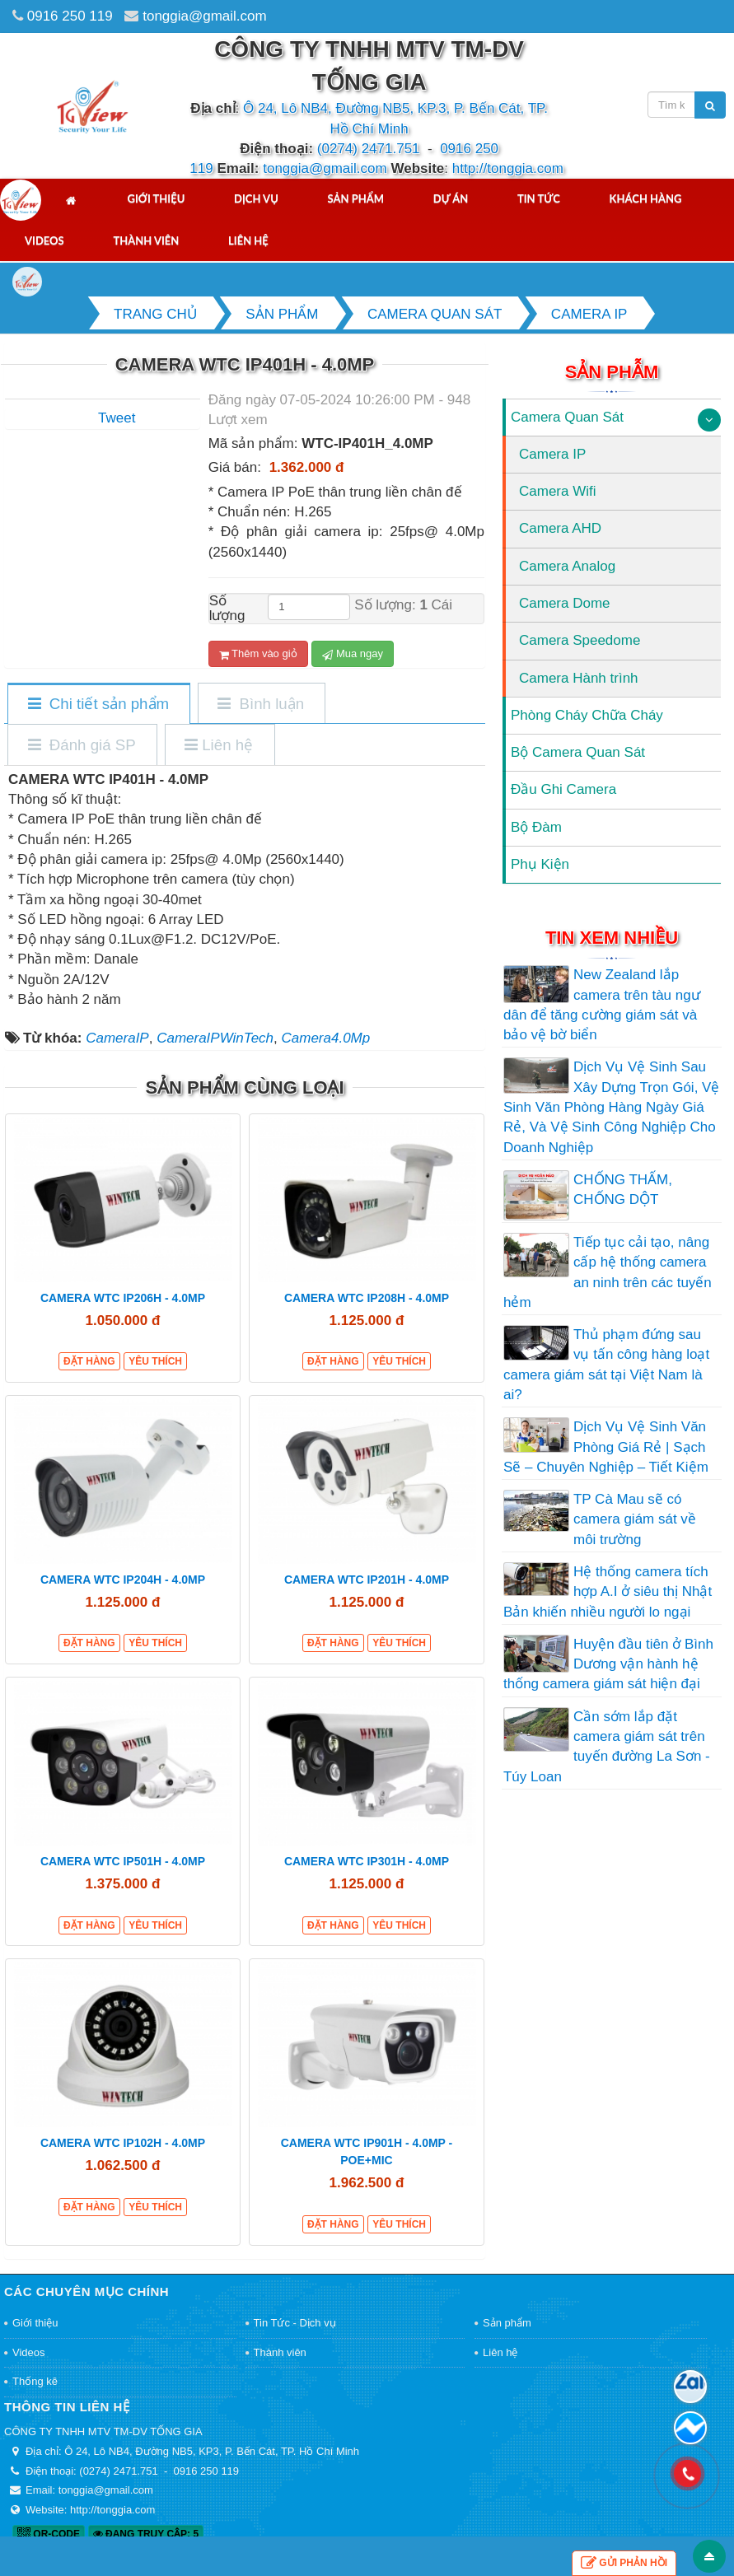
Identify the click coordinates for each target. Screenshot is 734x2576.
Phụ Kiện (540, 864)
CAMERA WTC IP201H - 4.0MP (366, 1579)
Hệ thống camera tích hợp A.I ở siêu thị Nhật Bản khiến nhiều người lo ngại (607, 1592)
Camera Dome (564, 603)
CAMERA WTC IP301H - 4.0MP (366, 1861)
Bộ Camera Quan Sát (578, 752)
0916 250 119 (70, 16)
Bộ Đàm (536, 827)
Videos (44, 240)
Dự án (450, 198)
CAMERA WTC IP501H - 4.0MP (122, 1861)
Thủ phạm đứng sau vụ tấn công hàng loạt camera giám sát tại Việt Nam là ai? (606, 1364)
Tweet (116, 418)
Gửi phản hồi (624, 2563)
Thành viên (146, 240)
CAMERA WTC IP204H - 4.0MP (122, 1579)
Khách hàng (646, 198)
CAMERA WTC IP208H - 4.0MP (366, 1297)
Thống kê (35, 2381)
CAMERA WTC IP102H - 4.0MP (122, 2142)
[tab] (98, 704)
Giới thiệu (156, 198)
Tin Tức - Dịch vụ (295, 2323)
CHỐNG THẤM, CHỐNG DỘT (622, 1189)
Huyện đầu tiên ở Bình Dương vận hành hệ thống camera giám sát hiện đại (608, 1664)
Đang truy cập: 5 (146, 2534)
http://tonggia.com (507, 168)
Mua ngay (352, 653)
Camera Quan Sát (567, 417)
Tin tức (538, 198)
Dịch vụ (256, 198)
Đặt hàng (89, 1361)
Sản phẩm (356, 198)
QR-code (48, 2534)
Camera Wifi (557, 491)
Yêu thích (155, 1361)
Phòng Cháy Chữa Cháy (587, 715)
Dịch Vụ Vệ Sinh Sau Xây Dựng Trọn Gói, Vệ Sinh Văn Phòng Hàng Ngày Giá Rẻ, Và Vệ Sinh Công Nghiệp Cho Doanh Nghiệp (611, 1107)
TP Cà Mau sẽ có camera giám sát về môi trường (634, 1519)
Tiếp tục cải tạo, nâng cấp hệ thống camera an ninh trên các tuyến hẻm (607, 1272)
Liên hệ (248, 240)
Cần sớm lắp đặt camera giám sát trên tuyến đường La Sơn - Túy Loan (606, 1747)
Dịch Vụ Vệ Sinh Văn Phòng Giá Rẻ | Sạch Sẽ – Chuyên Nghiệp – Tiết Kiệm (605, 1447)
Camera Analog (567, 566)
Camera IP (552, 454)
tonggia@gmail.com (205, 16)
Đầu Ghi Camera (563, 789)
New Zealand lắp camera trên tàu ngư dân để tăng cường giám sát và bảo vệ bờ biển (601, 1005)
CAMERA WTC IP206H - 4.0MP (122, 1297)
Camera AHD (560, 528)
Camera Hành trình (578, 678)
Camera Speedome (579, 640)
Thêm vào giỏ (258, 653)
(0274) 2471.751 (368, 148)
